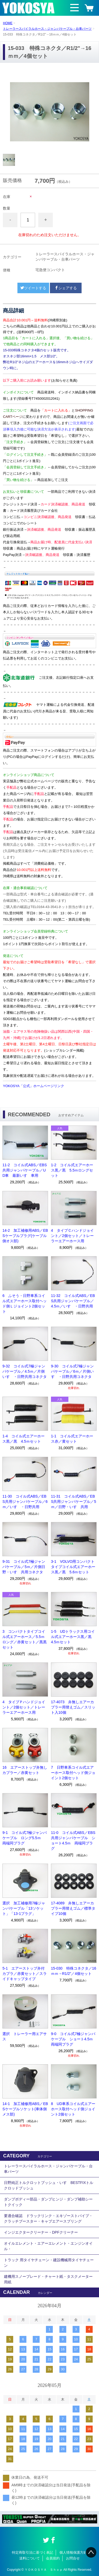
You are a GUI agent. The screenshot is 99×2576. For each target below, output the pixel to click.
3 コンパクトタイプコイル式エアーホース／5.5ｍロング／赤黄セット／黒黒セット (24, 1639)
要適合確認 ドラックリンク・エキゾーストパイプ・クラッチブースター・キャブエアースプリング (48, 2218)
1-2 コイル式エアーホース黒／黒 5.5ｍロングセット (72, 1170)
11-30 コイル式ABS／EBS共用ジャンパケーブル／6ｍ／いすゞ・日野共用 (25, 1501)
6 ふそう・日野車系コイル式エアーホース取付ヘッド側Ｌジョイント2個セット (24, 1304)
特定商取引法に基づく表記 (32, 2552)
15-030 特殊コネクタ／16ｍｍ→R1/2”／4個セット (73, 1971)
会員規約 (53, 2558)
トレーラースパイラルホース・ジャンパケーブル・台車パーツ (47, 29)
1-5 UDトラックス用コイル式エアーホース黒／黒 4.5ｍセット (73, 1636)
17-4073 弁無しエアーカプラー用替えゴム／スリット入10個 (73, 1707)
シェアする (66, 288)
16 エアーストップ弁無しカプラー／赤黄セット (24, 1770)
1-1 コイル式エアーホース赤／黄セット (72, 1438)
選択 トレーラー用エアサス (24, 2036)
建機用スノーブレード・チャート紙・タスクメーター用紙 (48, 2279)
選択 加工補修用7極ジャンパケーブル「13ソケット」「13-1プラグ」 (23, 1908)
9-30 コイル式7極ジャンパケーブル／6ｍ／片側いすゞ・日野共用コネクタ (72, 1371)
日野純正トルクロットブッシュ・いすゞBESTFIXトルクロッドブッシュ (48, 2185)
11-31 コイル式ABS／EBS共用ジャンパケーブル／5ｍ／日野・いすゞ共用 (73, 1501)
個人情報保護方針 (73, 2552)
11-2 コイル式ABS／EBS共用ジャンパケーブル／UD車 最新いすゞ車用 (24, 1170)
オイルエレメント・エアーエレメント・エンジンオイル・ (48, 2246)
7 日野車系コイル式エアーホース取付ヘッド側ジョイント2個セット (73, 1772)
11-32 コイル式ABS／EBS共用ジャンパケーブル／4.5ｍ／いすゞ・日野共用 (73, 1301)
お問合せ (73, 2558)
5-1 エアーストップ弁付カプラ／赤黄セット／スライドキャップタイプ (24, 1973)
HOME (7, 23)
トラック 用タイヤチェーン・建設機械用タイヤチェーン (49, 2263)
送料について (29, 2558)
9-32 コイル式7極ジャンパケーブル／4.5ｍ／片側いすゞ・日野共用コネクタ (24, 1371)
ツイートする (33, 288)
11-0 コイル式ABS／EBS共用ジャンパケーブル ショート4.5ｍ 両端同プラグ (73, 1840)
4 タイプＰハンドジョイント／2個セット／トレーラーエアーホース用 (23, 1707)
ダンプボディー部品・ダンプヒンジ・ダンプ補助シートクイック (48, 2202)
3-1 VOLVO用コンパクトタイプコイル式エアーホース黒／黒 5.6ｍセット (73, 1566)
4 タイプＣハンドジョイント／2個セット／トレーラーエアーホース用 (72, 1235)
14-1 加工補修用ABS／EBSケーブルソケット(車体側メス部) (25, 2109)
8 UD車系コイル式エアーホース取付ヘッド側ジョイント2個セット (73, 2109)
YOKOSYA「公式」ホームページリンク (33, 1086)
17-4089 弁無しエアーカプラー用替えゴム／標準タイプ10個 (73, 1908)
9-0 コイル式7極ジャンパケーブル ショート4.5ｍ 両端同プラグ (74, 2039)
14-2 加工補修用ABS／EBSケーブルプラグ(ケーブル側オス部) (25, 1235)
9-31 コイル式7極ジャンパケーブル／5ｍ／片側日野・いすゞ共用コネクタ (23, 1566)
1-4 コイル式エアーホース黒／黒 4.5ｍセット (23, 1438)
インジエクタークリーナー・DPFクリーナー (41, 2232)
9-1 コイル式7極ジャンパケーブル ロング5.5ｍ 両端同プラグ (24, 1837)
